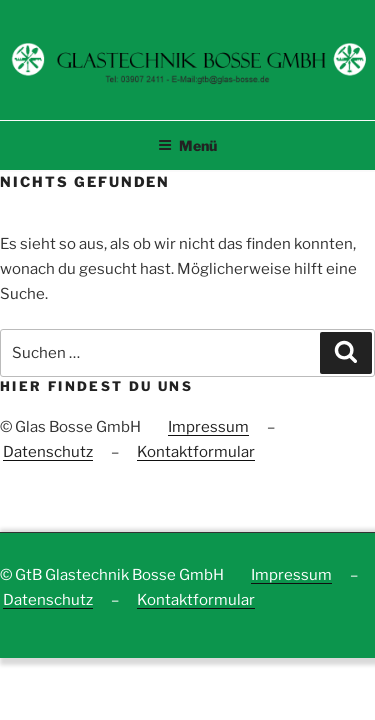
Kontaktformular (196, 452)
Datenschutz (48, 452)
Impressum (208, 427)
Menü (187, 145)
